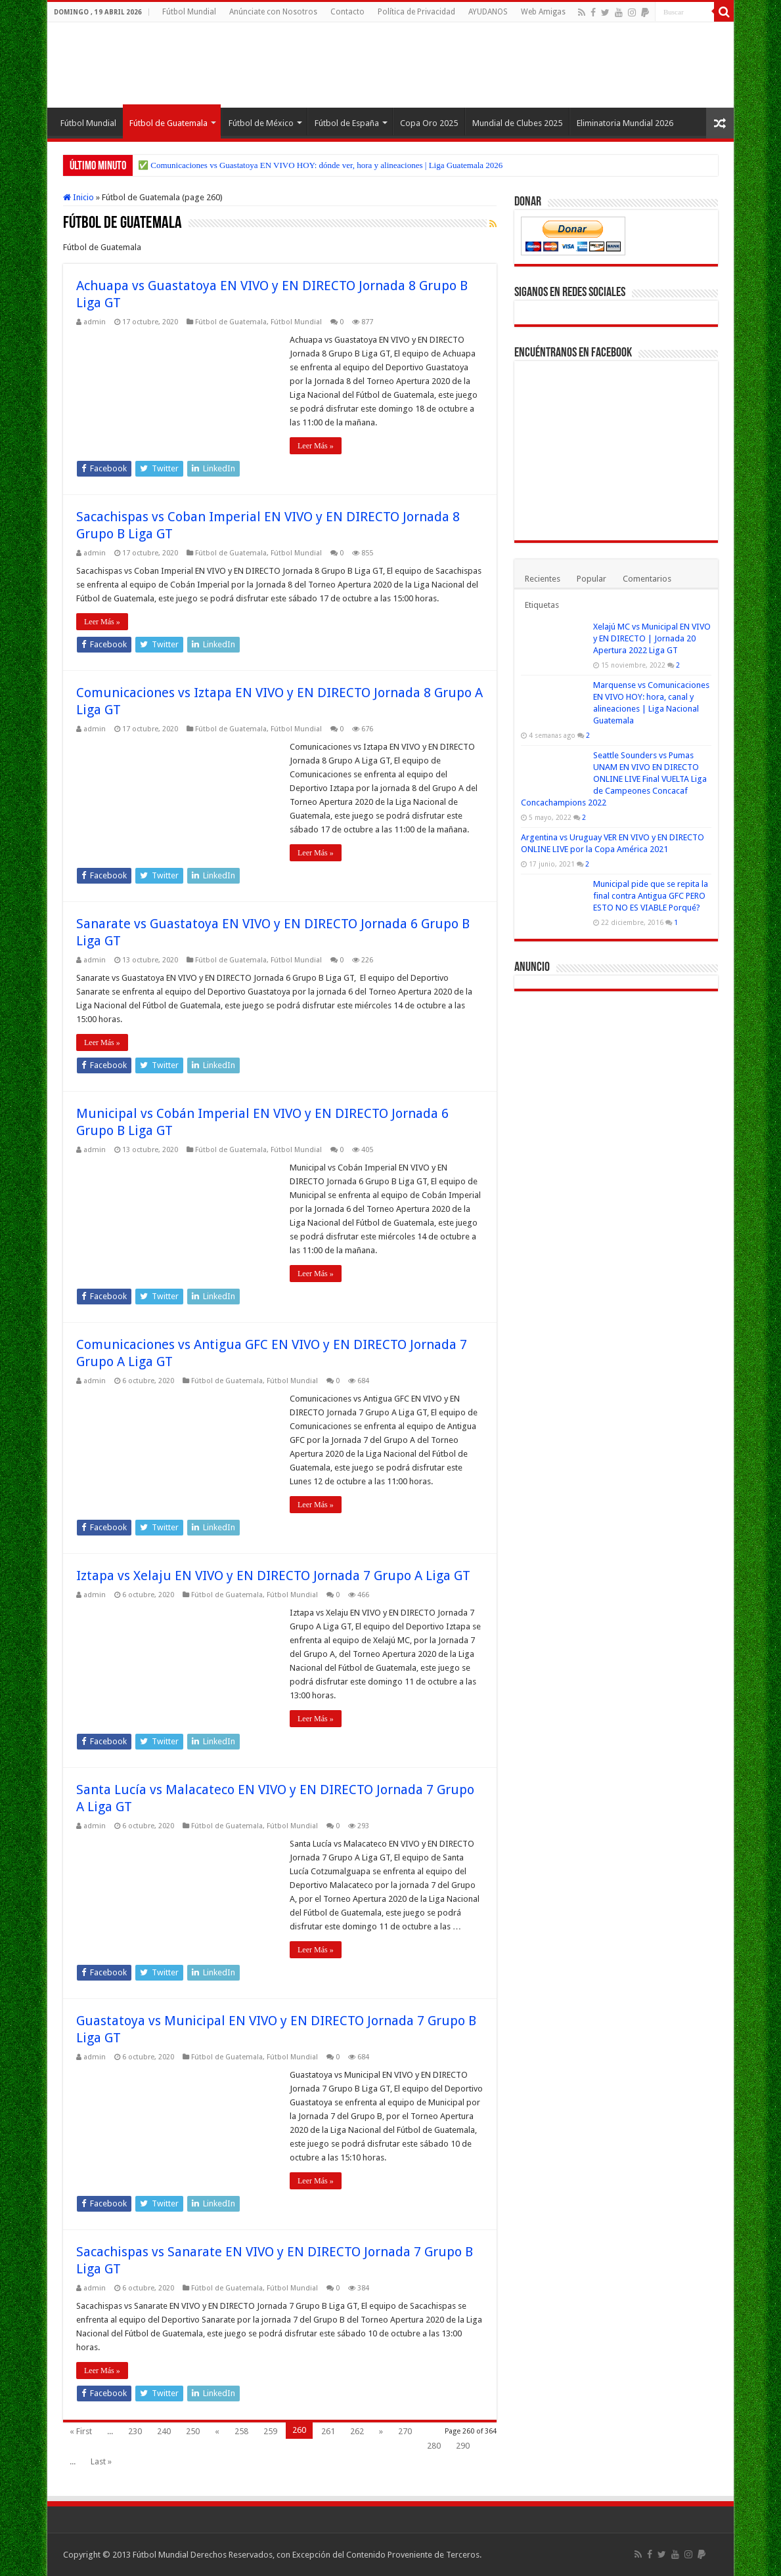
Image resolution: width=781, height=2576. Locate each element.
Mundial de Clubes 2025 (517, 123)
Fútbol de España (347, 123)
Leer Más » (316, 445)
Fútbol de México (261, 123)
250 (193, 2431)
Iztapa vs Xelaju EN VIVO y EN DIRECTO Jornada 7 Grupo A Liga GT (273, 1575)
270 (405, 2431)
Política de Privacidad (416, 11)
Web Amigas (543, 11)
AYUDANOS (488, 11)
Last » (101, 2461)
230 (135, 2431)
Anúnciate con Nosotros (273, 11)
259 (270, 2431)
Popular (591, 579)
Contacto (347, 11)
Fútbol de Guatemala (168, 123)
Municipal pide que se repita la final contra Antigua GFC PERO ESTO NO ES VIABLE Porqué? (650, 895)
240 (164, 2431)
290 (463, 2446)
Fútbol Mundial (189, 11)
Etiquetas (542, 605)
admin (94, 322)
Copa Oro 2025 (429, 123)
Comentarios (647, 579)
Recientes (542, 579)
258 (241, 2431)
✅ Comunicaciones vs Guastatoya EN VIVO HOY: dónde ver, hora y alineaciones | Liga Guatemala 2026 (320, 165)
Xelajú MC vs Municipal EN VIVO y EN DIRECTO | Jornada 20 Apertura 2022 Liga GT (652, 638)
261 (328, 2431)
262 (357, 2431)
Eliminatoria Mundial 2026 (625, 123)
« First (81, 2431)
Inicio (78, 197)
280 (434, 2446)
